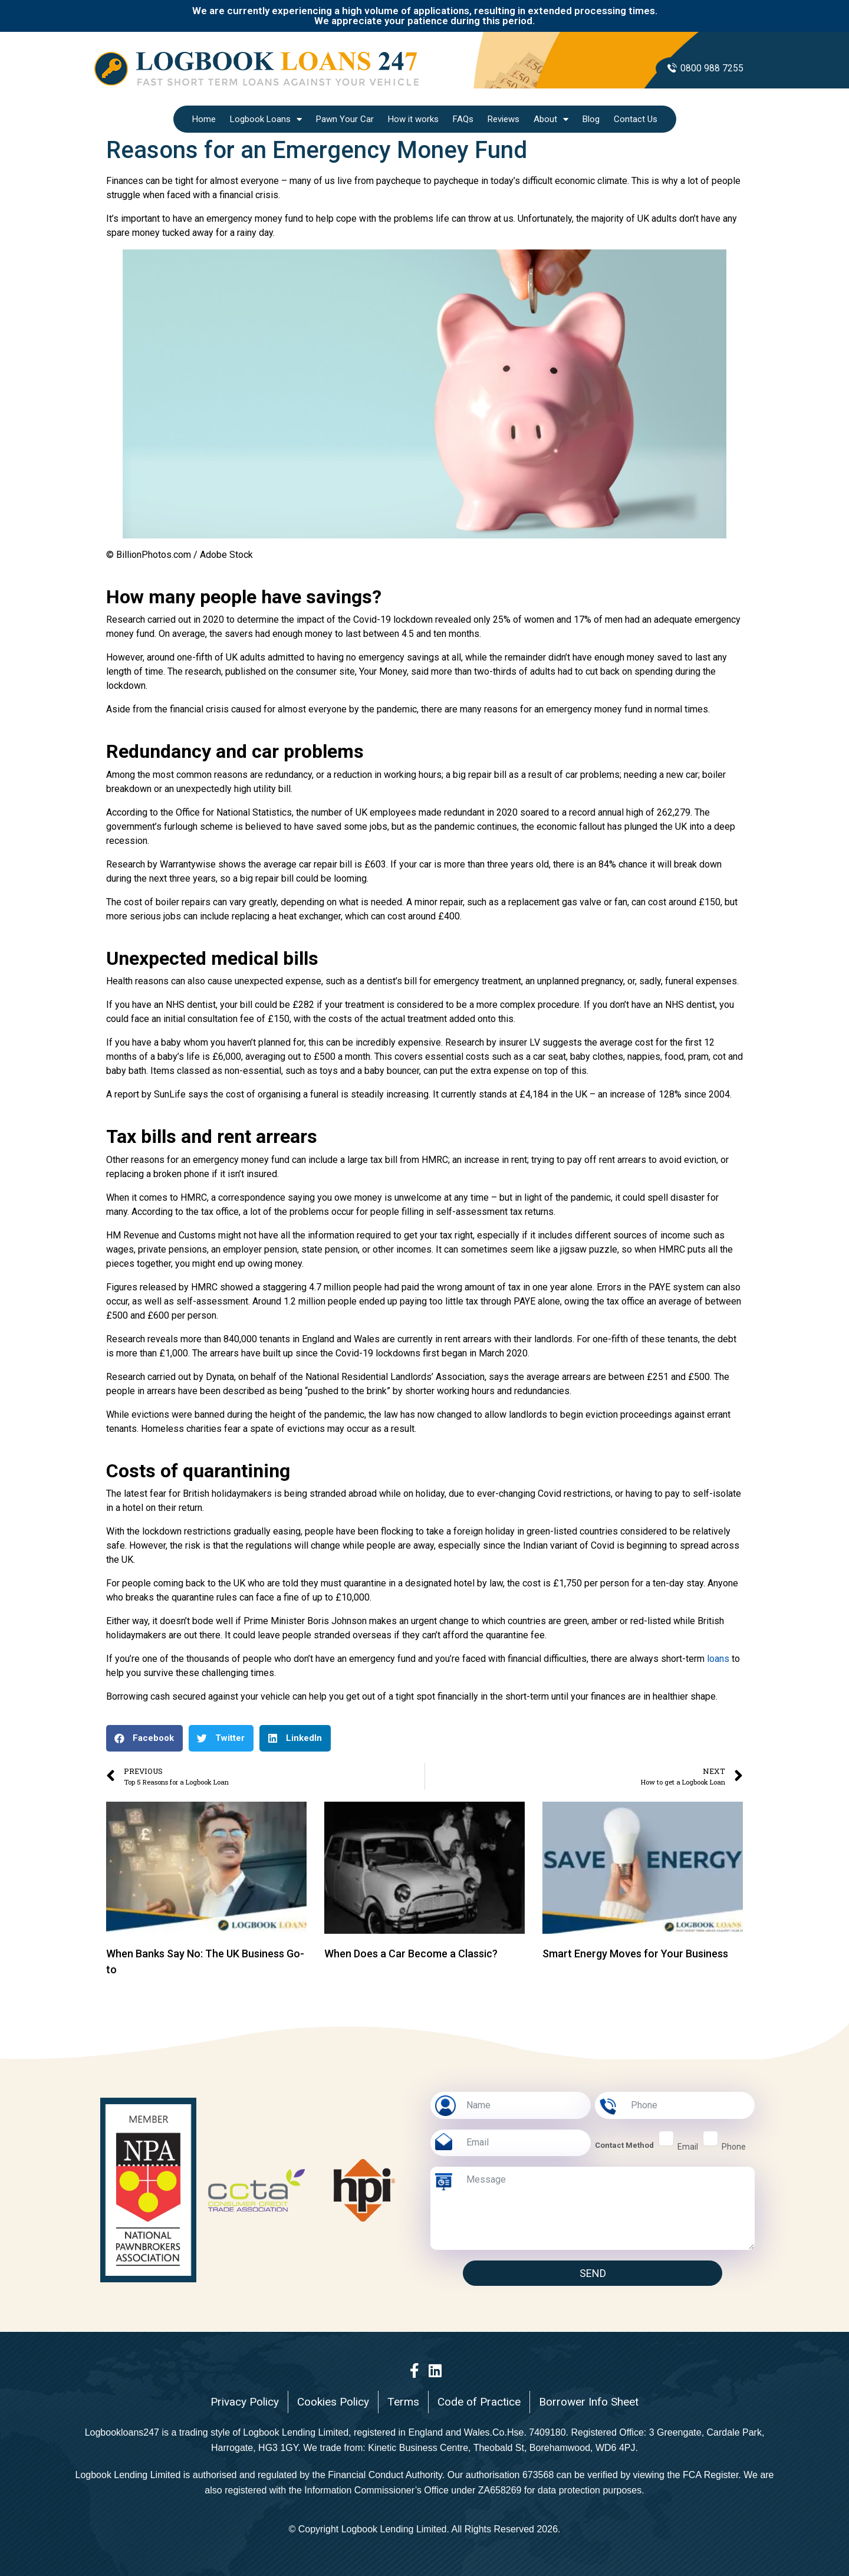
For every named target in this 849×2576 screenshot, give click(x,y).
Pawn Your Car (345, 119)
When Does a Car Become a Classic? (411, 1953)
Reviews (503, 119)
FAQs (463, 119)
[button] (144, 1738)
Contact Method (624, 2145)
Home (204, 119)
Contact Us (635, 119)
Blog (591, 119)
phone (734, 2146)
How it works (413, 119)
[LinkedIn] (435, 2370)
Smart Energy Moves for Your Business (635, 1953)
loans (718, 1658)
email (687, 2146)
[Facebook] (414, 2370)
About (551, 119)
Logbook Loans (266, 119)
